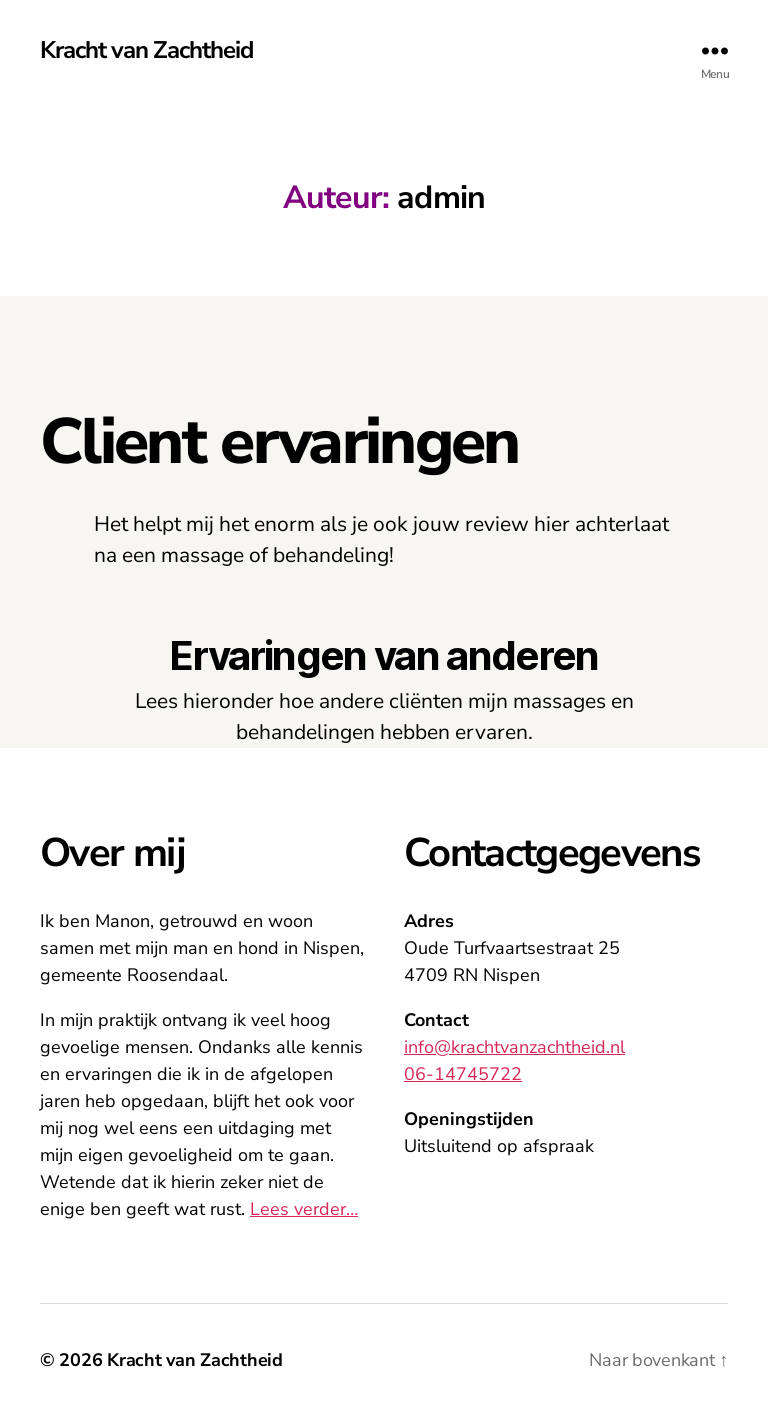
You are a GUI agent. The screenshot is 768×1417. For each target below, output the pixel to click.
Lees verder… (304, 1209)
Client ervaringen (279, 442)
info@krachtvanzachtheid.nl (514, 1047)
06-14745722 (463, 1074)
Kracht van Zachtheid (146, 50)
